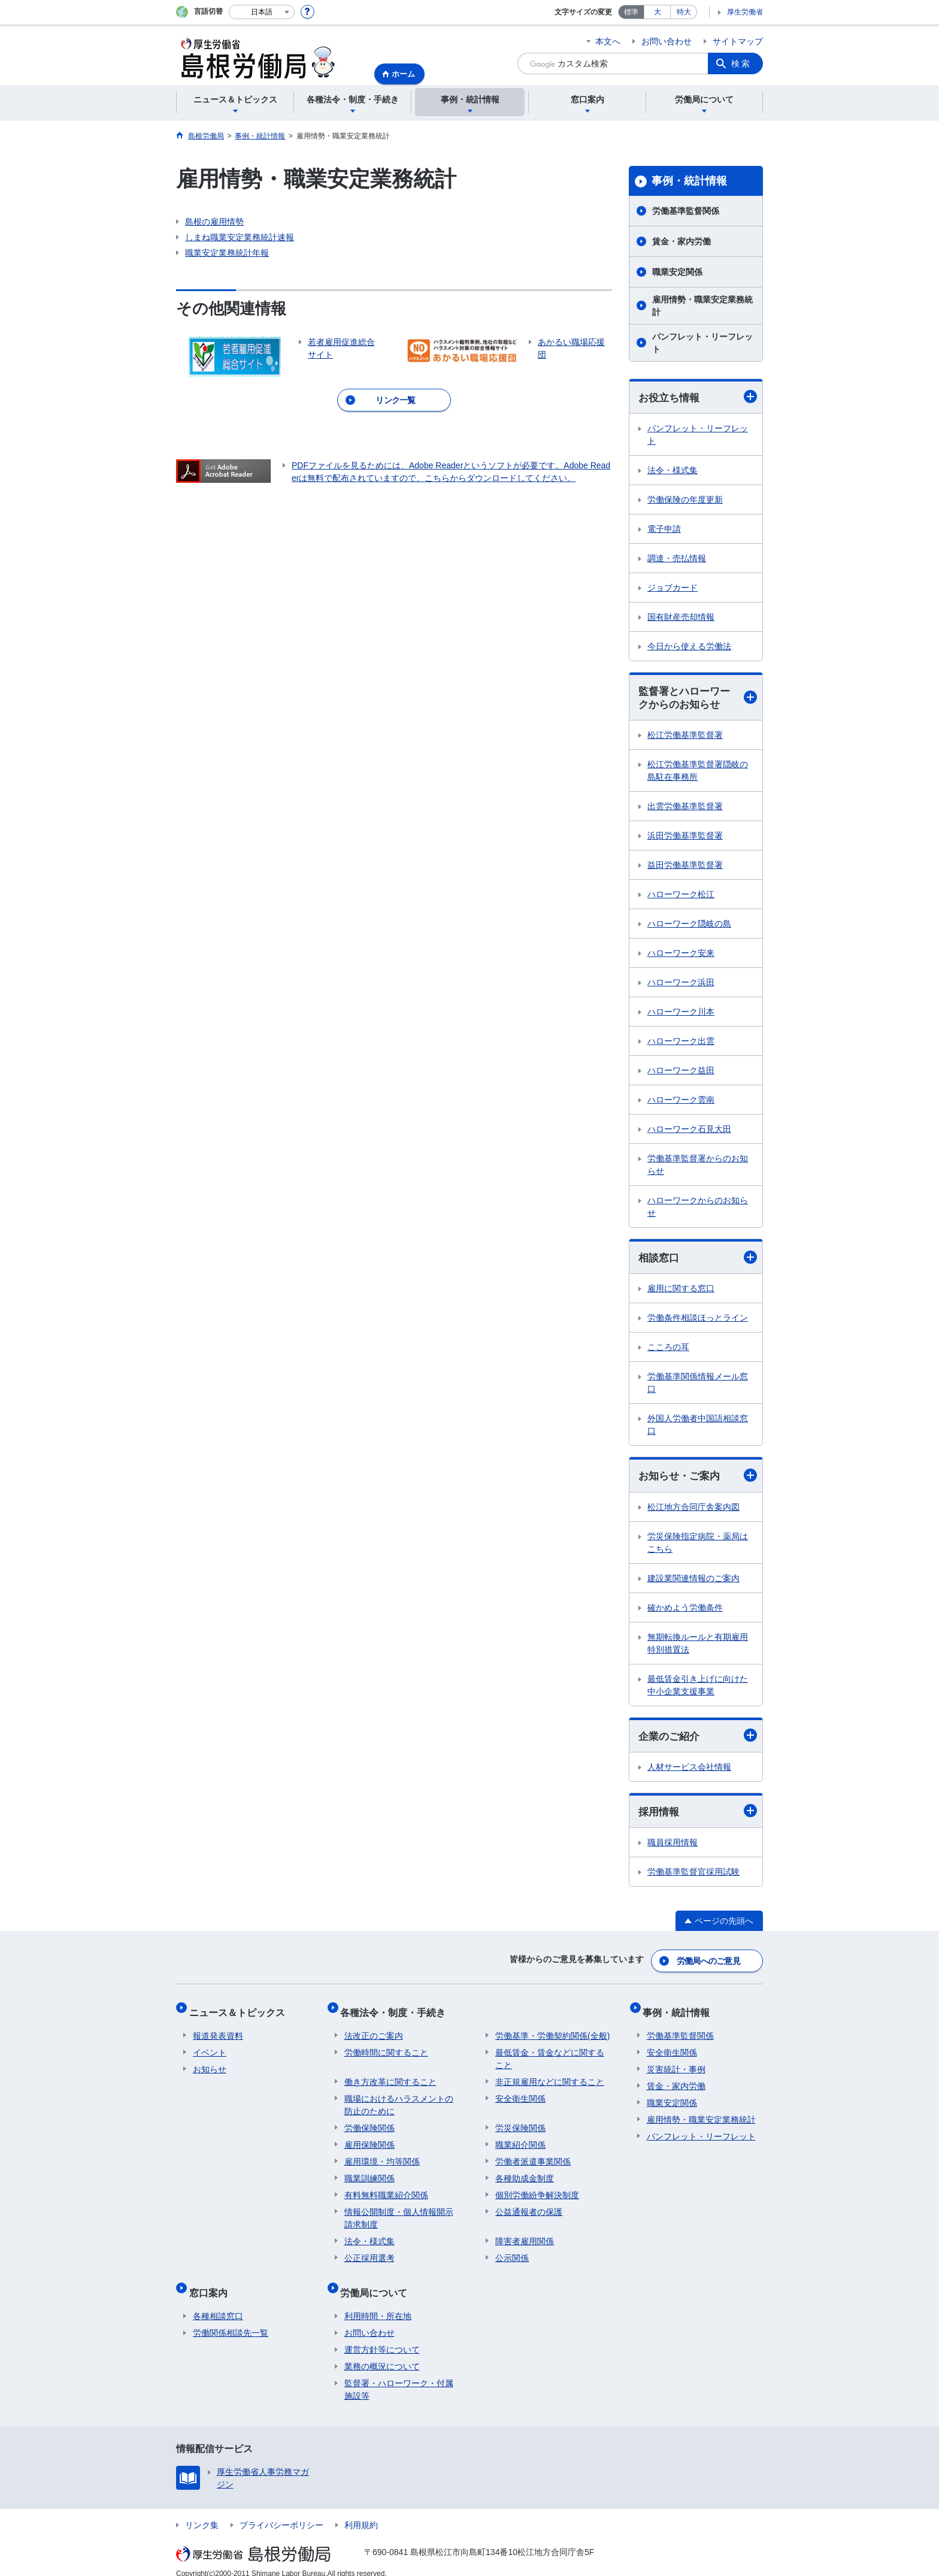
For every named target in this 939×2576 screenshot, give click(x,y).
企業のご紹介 (697, 1739)
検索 (741, 63)
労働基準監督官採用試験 (693, 1877)
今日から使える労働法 (689, 647)
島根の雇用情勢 (214, 221)
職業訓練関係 (369, 2173)
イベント (209, 2047)
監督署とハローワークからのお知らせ (697, 699)
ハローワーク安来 (680, 955)
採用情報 (697, 1816)
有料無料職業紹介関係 (386, 2189)
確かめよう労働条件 (685, 1611)
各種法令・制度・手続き (397, 2010)
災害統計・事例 (676, 2064)
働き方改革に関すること (390, 2076)
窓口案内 (212, 2283)
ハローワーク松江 (680, 896)
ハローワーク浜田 (680, 984)
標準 (631, 12)
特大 (684, 12)
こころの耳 (668, 1350)
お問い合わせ (666, 41)
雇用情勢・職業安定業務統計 (702, 306)
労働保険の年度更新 (685, 500)
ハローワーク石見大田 (689, 1131)
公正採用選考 (369, 2252)
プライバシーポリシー (281, 2512)
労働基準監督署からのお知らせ (697, 1167)
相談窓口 (697, 1260)
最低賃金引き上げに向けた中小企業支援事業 (697, 1689)
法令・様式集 (672, 471)
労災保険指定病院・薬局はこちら (697, 1546)
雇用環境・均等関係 (382, 2156)
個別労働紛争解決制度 (537, 2189)
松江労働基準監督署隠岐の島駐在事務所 (697, 773)
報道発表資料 (218, 2030)
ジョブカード (672, 588)
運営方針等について (382, 2336)
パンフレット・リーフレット (702, 343)
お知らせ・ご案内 (697, 1479)
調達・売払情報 (676, 559)
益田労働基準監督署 (685, 867)
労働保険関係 (369, 2122)
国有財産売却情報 (680, 617)
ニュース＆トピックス (241, 2010)
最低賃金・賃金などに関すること (549, 2053)
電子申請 (664, 529)
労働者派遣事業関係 (533, 2156)
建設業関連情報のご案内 (693, 1582)
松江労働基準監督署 (685, 737)
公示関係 (512, 2252)
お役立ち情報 (697, 397)
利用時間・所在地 (377, 2303)
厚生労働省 (745, 12)
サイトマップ (738, 41)
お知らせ (209, 2064)
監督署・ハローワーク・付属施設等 (398, 2376)
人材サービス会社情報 (689, 1771)
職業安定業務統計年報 (227, 253)
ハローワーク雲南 (680, 1102)
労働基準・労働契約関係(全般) (552, 2030)
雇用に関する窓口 (680, 1291)
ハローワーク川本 (680, 1014)
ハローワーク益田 (680, 1072)
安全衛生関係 (520, 2093)
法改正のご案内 (373, 2030)
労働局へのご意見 (709, 1963)
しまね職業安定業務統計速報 (239, 237)
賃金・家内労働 (681, 241)
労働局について (377, 2283)
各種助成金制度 (524, 2173)
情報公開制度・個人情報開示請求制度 (398, 2213)
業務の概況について (382, 2353)
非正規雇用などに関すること (549, 2076)
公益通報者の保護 (528, 2206)
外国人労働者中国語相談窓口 (697, 1427)
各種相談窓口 (218, 2303)
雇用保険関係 (369, 2139)
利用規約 (361, 2512)
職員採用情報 (672, 1847)
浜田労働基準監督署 (685, 838)
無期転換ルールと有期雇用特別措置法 (697, 1647)
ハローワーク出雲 (680, 1043)
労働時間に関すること (386, 2047)
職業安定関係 (677, 272)
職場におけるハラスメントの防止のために (398, 2099)
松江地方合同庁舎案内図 (693, 1510)
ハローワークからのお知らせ (697, 1209)
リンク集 (202, 2512)
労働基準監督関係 (685, 211)
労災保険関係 (520, 2122)
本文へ (607, 41)
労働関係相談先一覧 (230, 2319)
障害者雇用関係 (524, 2236)
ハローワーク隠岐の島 (689, 926)
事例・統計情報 (689, 181)
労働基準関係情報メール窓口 (697, 1386)
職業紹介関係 (520, 2139)
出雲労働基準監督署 (685, 808)
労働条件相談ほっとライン (697, 1320)
